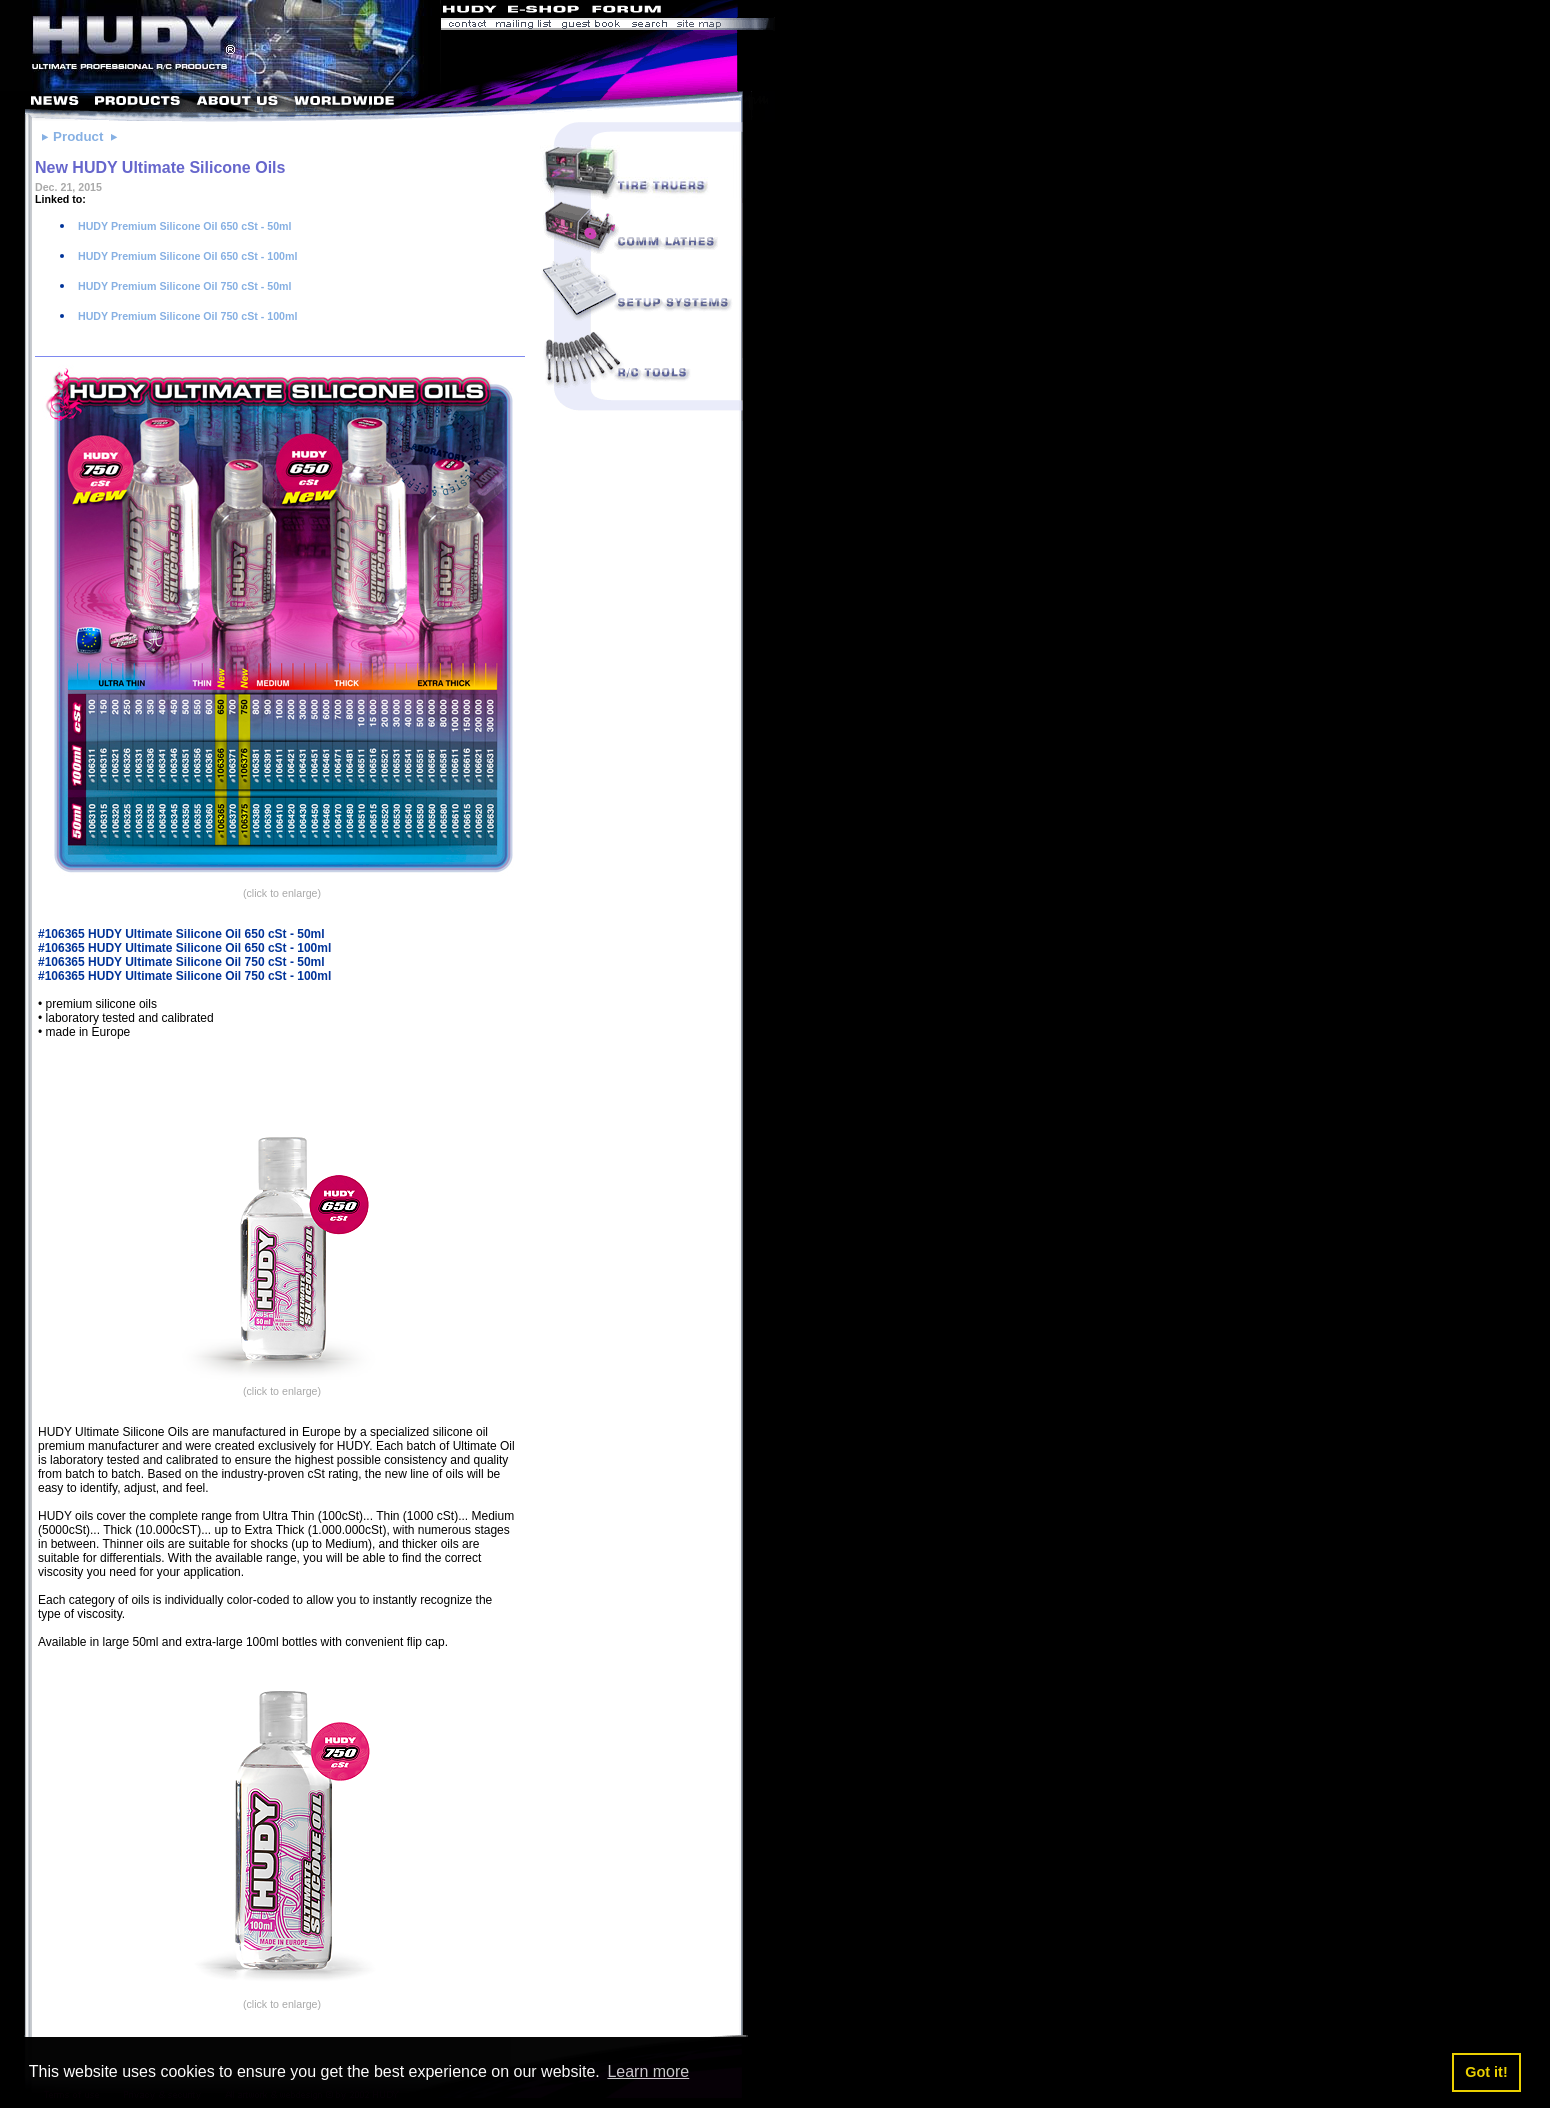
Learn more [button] (648, 2071)
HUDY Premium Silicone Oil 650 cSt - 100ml (186, 256)
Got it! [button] (1486, 2072)
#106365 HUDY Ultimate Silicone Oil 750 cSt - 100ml (184, 976)
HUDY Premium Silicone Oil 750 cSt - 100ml (186, 316)
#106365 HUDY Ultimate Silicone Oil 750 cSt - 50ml (181, 962)
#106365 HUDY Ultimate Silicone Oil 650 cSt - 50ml (181, 934)
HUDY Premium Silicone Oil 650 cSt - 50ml (183, 226)
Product (78, 136)
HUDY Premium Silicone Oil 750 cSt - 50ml (183, 286)
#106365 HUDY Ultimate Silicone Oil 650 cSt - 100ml (184, 948)
